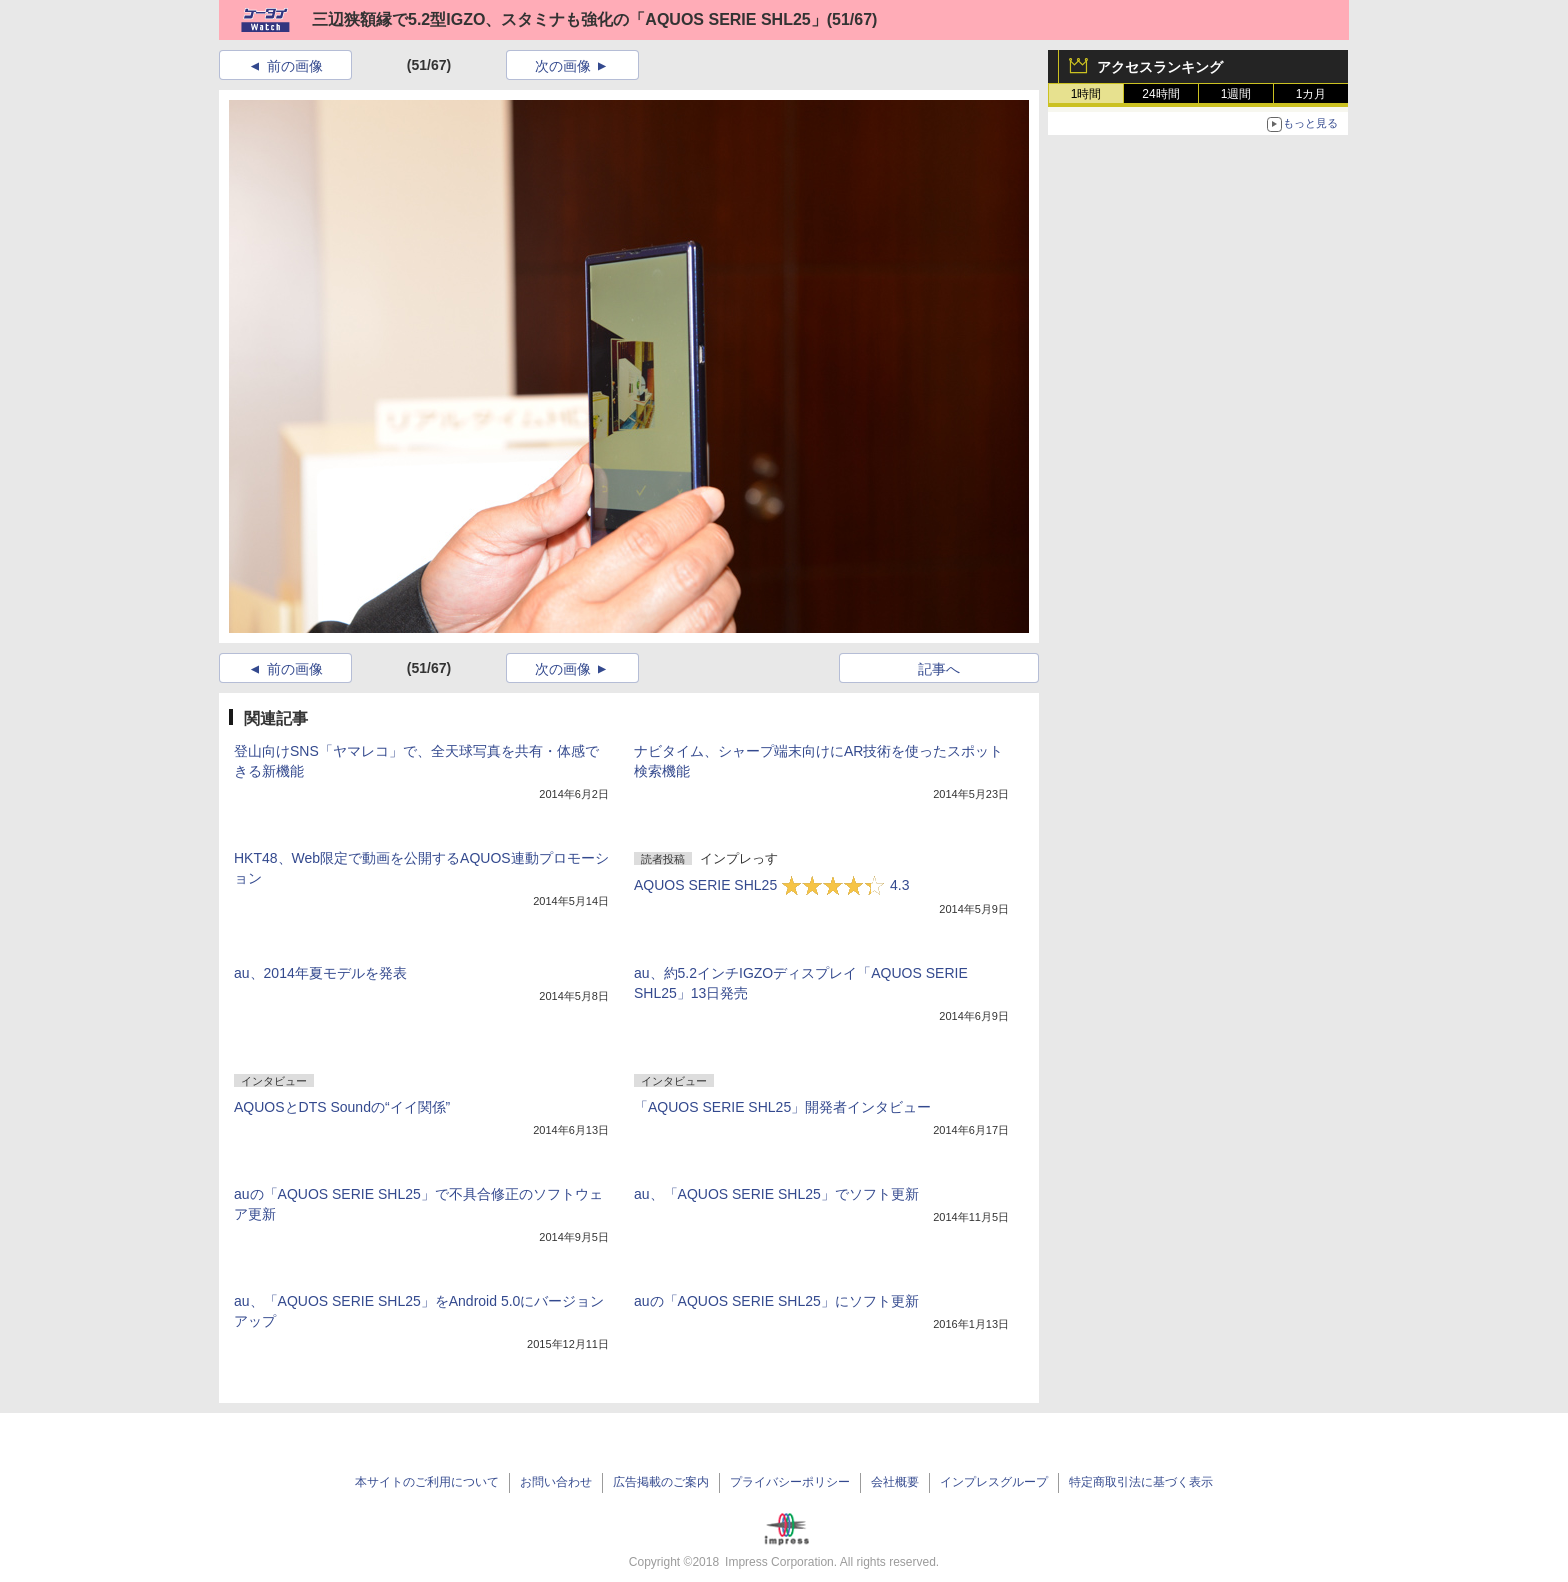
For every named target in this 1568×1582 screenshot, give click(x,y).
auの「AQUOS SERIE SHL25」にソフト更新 (776, 1301)
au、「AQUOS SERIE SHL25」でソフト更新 (776, 1194)
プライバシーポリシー (790, 1482)
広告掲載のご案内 (661, 1482)
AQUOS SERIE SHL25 (772, 885)
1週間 (1236, 94)
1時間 (1086, 94)
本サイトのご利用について (427, 1482)
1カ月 (1311, 94)
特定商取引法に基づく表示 (1141, 1482)
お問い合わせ (556, 1482)
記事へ (939, 669)
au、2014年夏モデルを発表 (320, 973)
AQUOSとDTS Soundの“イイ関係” (342, 1107)
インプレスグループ (994, 1482)
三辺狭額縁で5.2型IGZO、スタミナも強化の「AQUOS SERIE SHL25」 (569, 19)
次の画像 (563, 66)
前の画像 (295, 66)
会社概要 (895, 1482)
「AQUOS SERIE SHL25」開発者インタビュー (782, 1107)
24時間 (1160, 94)
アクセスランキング (1160, 67)
